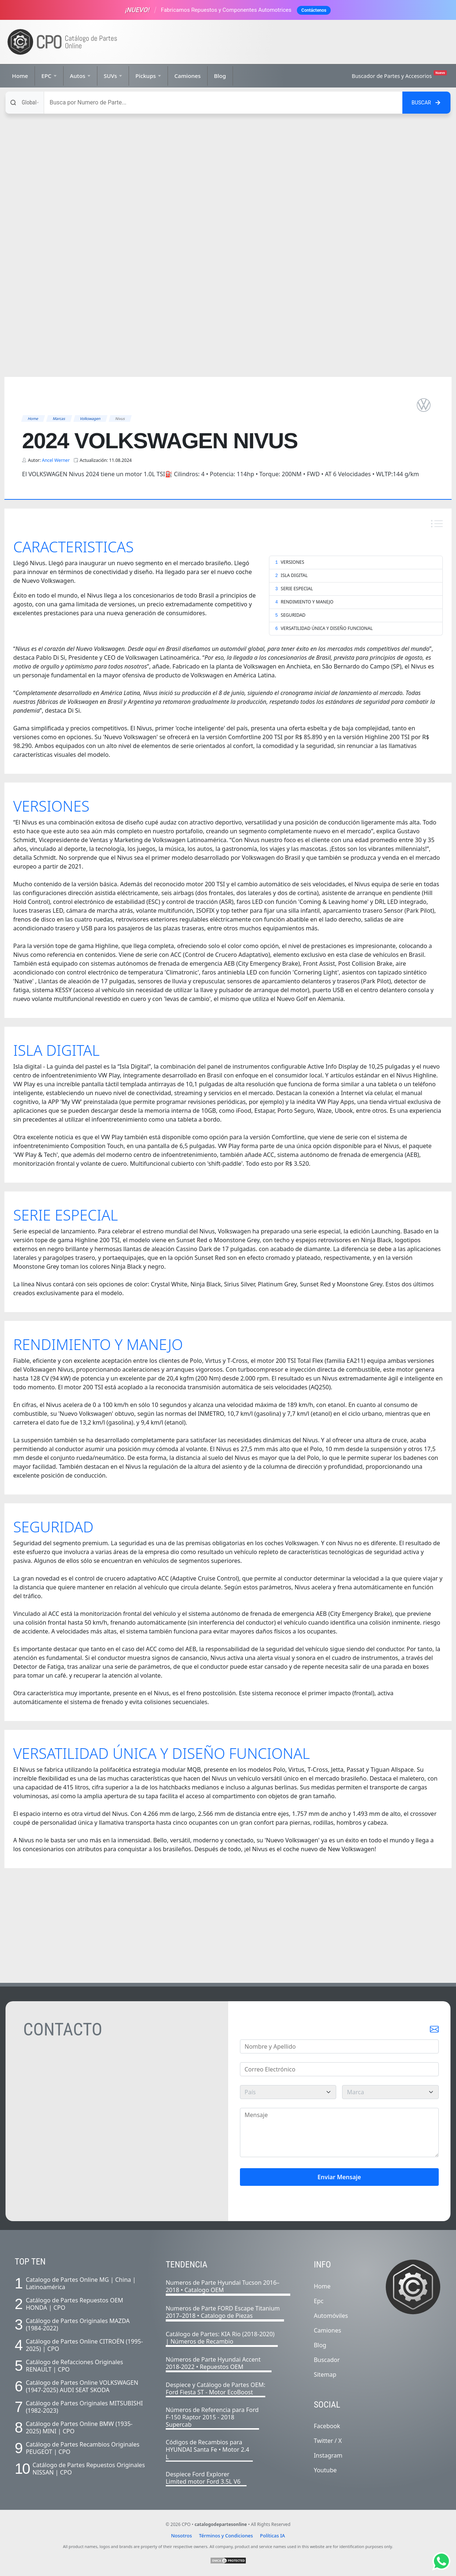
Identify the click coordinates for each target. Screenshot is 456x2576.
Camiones (187, 75)
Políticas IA (272, 2535)
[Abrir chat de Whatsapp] (441, 2561)
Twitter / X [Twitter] (328, 2441)
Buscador (327, 2360)
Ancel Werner (56, 460)
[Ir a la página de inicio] (62, 42)
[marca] (390, 2092)
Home (20, 75)
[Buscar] (223, 102)
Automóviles (331, 2316)
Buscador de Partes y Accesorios (399, 74)
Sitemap (325, 2374)
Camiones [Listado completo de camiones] (327, 2330)
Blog (220, 75)
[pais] (288, 2092)
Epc (318, 2301)
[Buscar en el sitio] (426, 103)
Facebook (327, 2426)
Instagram (328, 2455)
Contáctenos (313, 10)
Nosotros (181, 2535)
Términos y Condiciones (226, 2535)
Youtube (325, 2470)
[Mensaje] (339, 2132)
